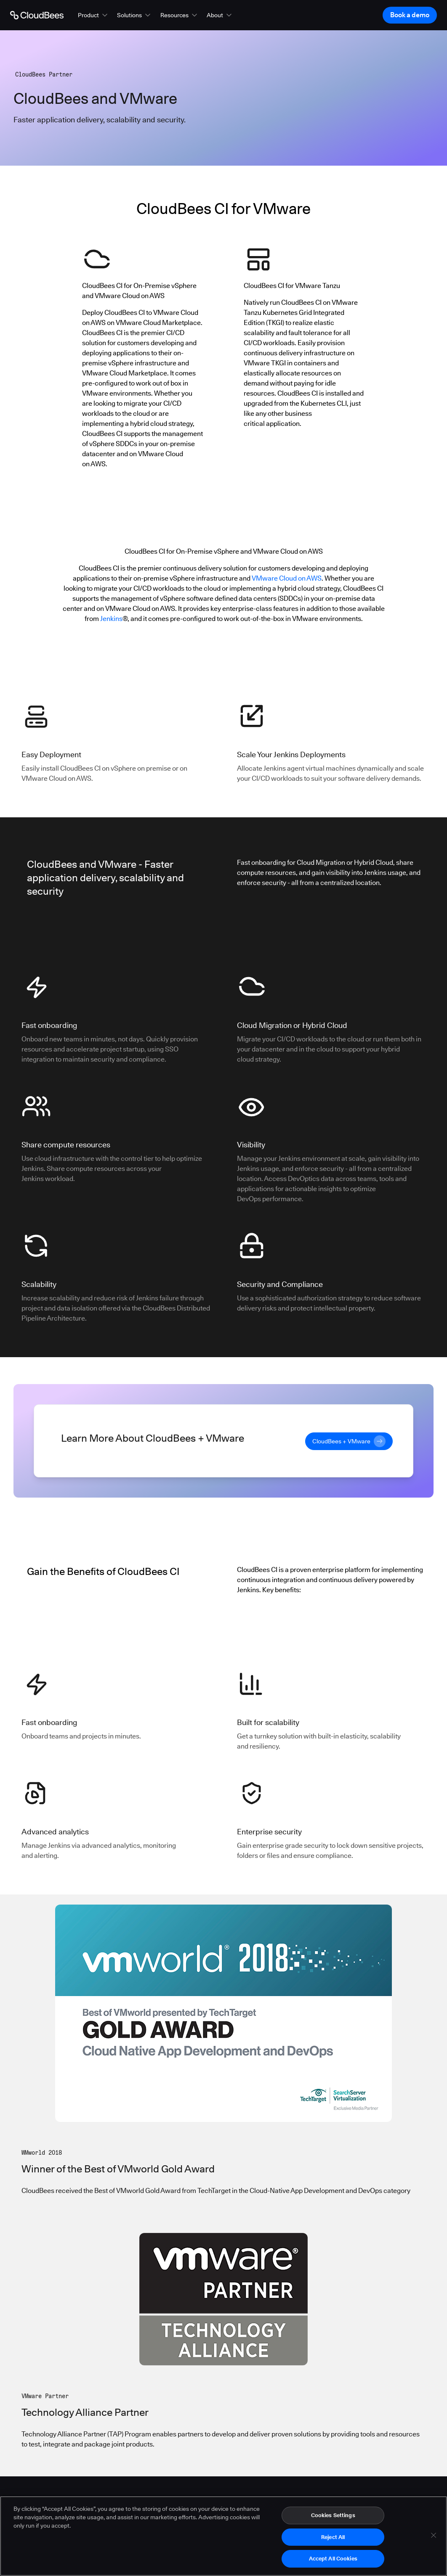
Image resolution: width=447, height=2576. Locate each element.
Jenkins (111, 619)
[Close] (433, 2542)
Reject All (333, 2543)
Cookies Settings (333, 2521)
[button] (93, 15)
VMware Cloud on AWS (287, 578)
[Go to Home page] (37, 15)
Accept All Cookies (333, 2565)
